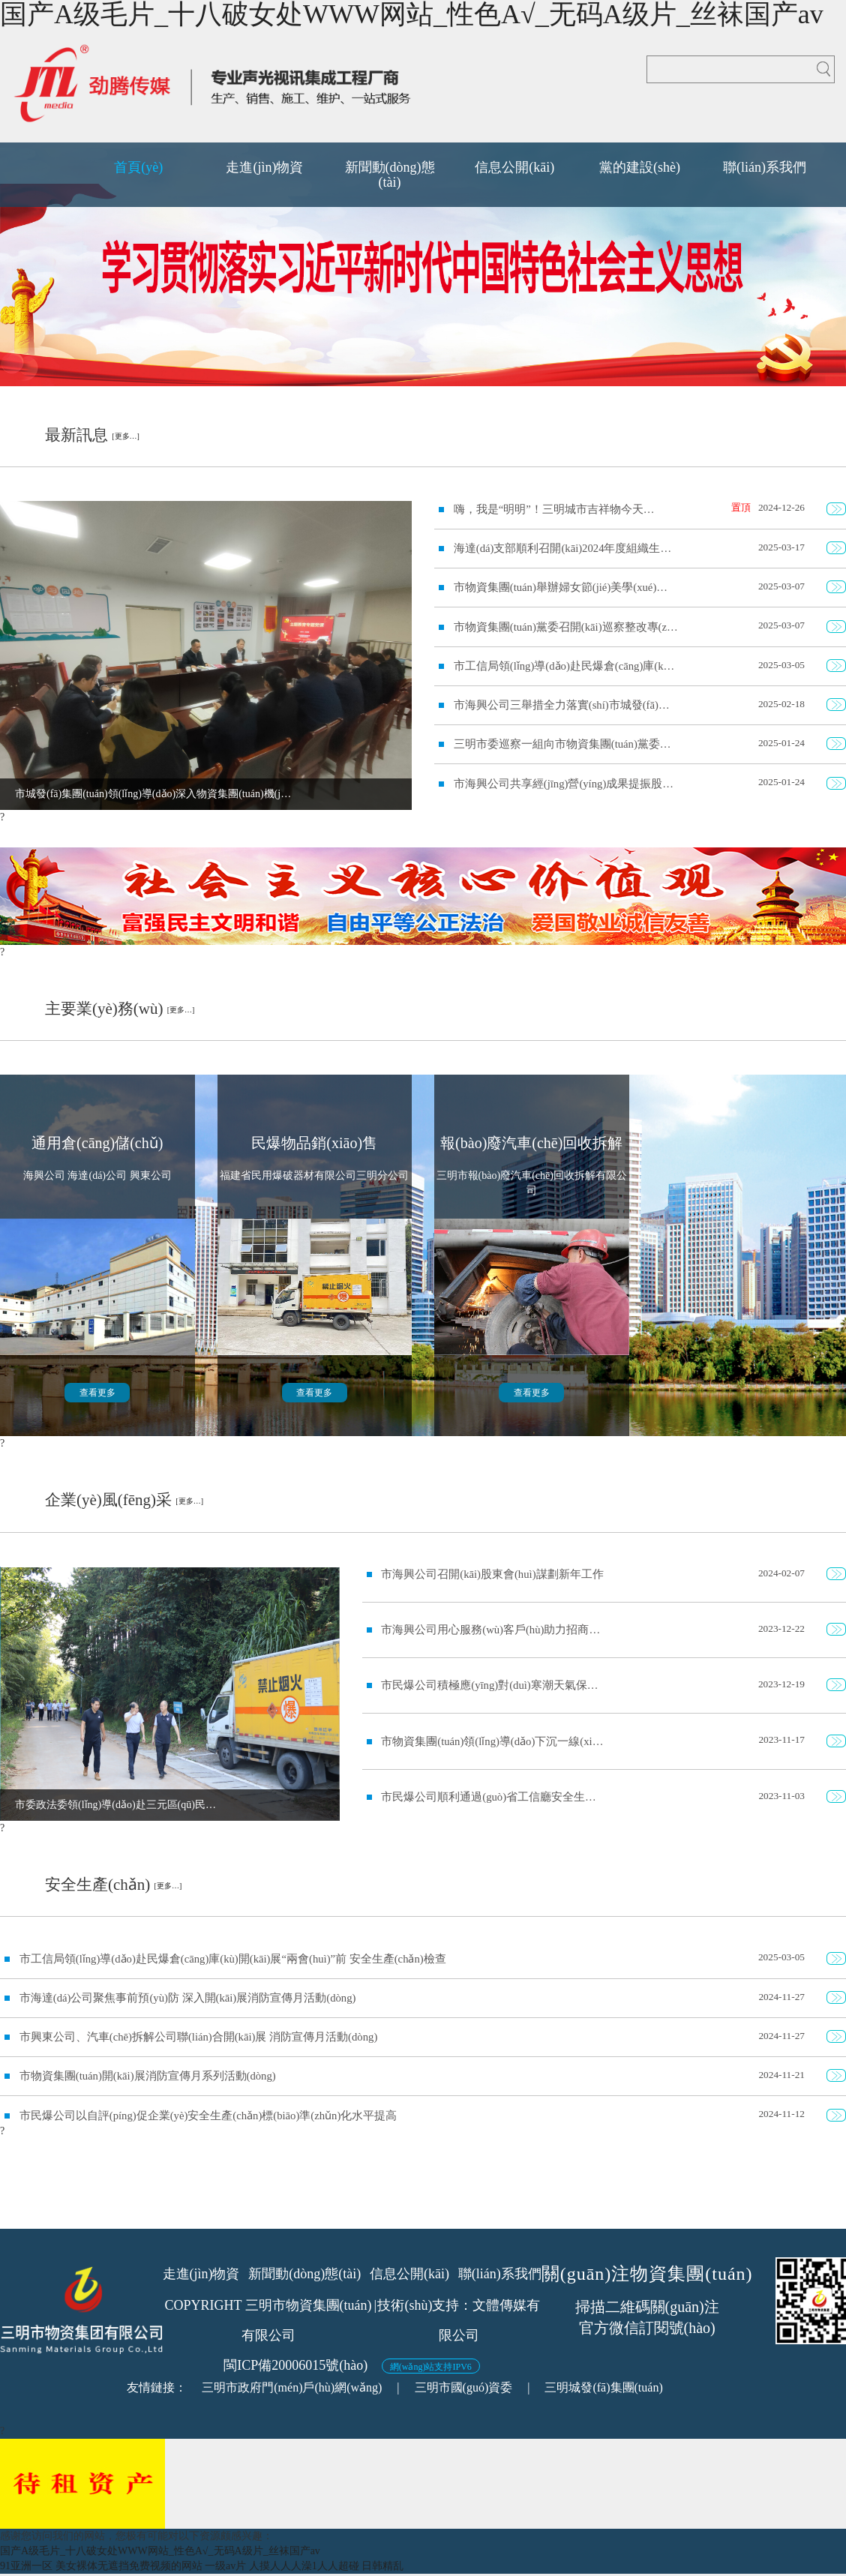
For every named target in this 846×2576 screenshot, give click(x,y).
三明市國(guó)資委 (464, 2387)
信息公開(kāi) (409, 2273)
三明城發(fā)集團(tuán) (603, 2387)
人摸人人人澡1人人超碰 (304, 2566)
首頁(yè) (138, 167)
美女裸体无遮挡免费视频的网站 (129, 2566)
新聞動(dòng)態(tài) (304, 2273)
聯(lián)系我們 (500, 2273)
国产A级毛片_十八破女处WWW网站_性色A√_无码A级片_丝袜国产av (160, 2551)
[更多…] (126, 436)
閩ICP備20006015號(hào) (296, 2365)
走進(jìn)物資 (201, 2273)
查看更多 (98, 1392)
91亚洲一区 (26, 2566)
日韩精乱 (383, 2566)
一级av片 (225, 2566)
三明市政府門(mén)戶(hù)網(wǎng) (292, 2387)
